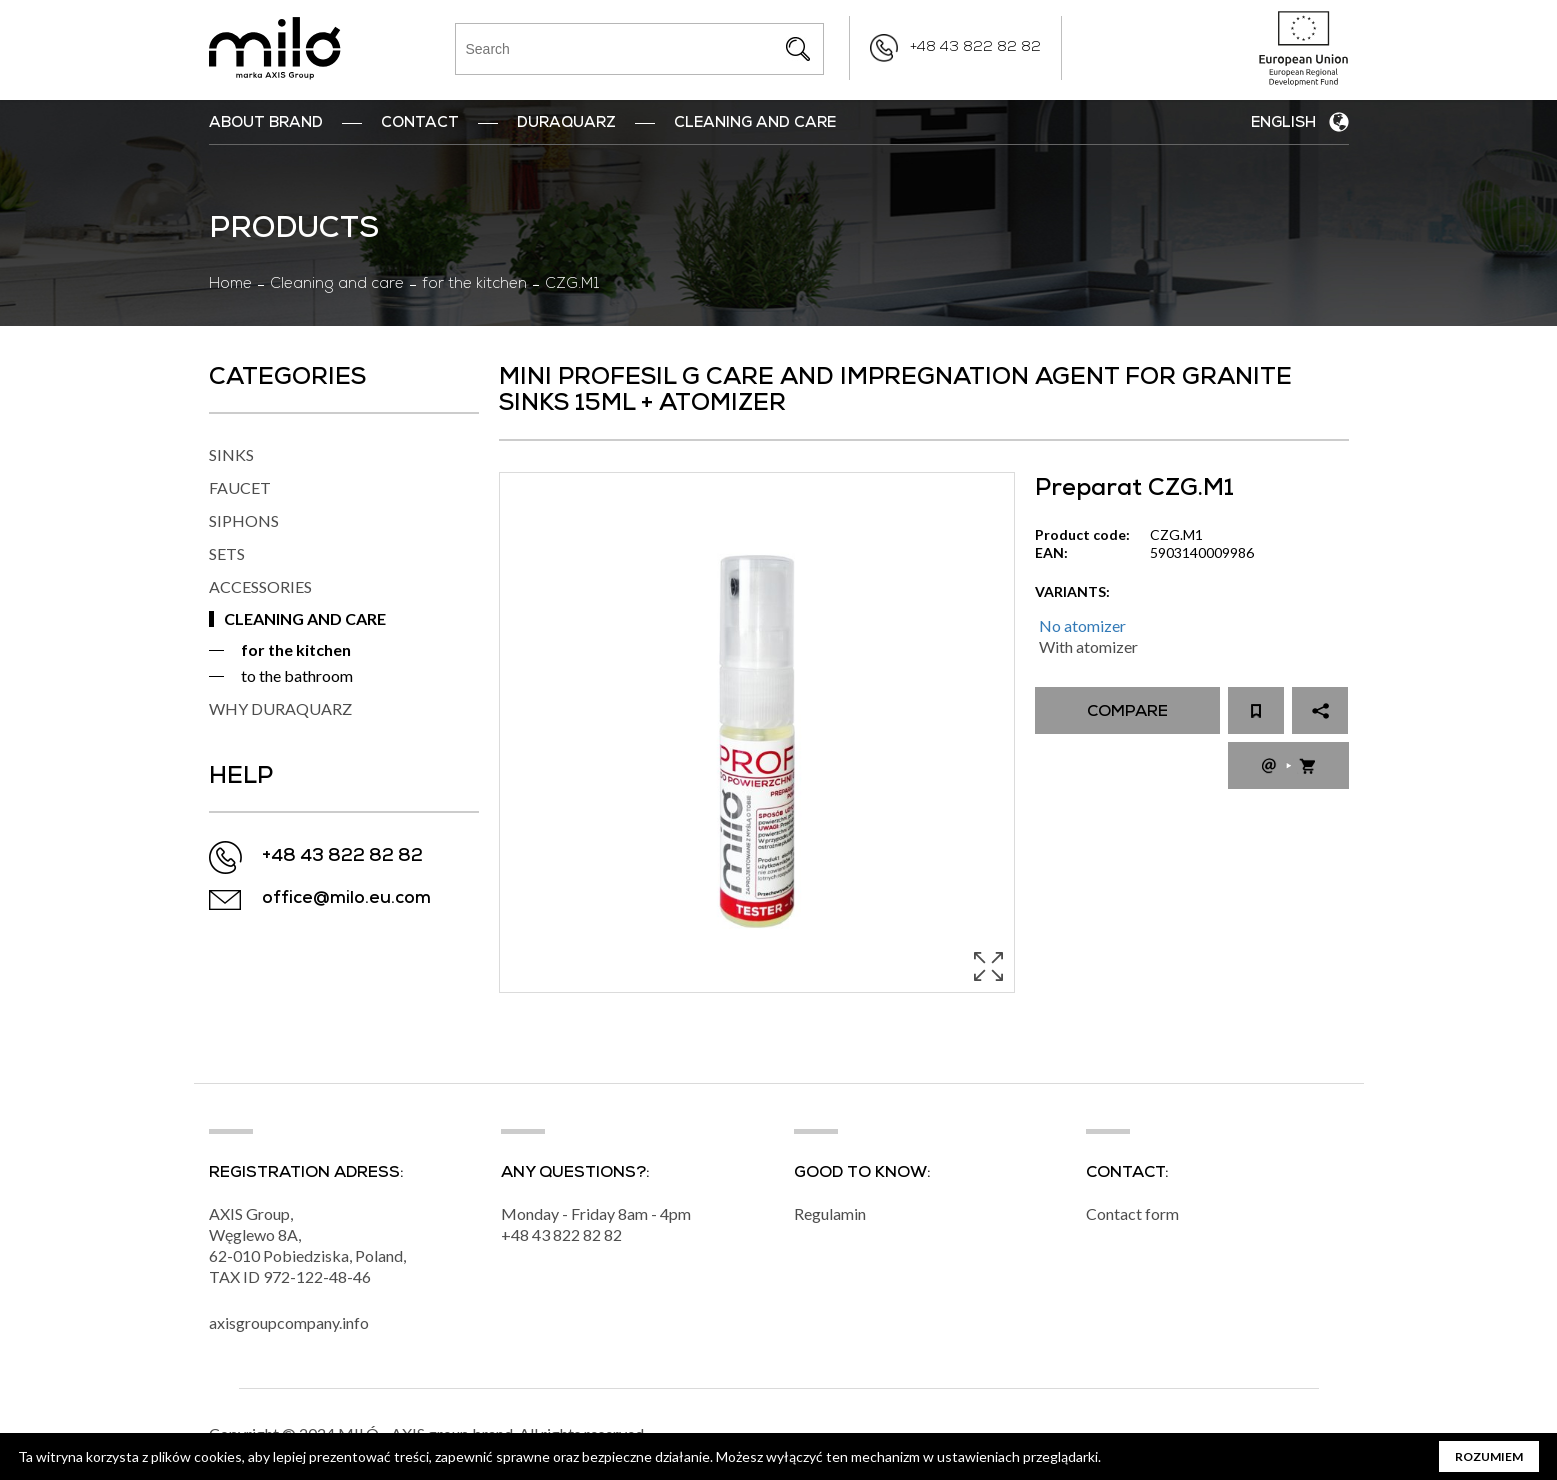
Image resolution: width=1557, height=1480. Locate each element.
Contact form (1132, 1213)
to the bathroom (297, 675)
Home (230, 285)
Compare (1127, 713)
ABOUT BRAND (266, 124)
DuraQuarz (566, 124)
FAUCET (240, 487)
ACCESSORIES (260, 586)
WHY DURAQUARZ (280, 708)
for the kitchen (474, 285)
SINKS (231, 454)
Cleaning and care (337, 285)
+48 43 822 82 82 (975, 48)
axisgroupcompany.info (289, 1322)
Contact (420, 124)
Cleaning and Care (755, 124)
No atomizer (1082, 625)
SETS (227, 553)
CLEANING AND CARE (305, 618)
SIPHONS (244, 520)
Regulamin (830, 1213)
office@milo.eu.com (346, 899)
